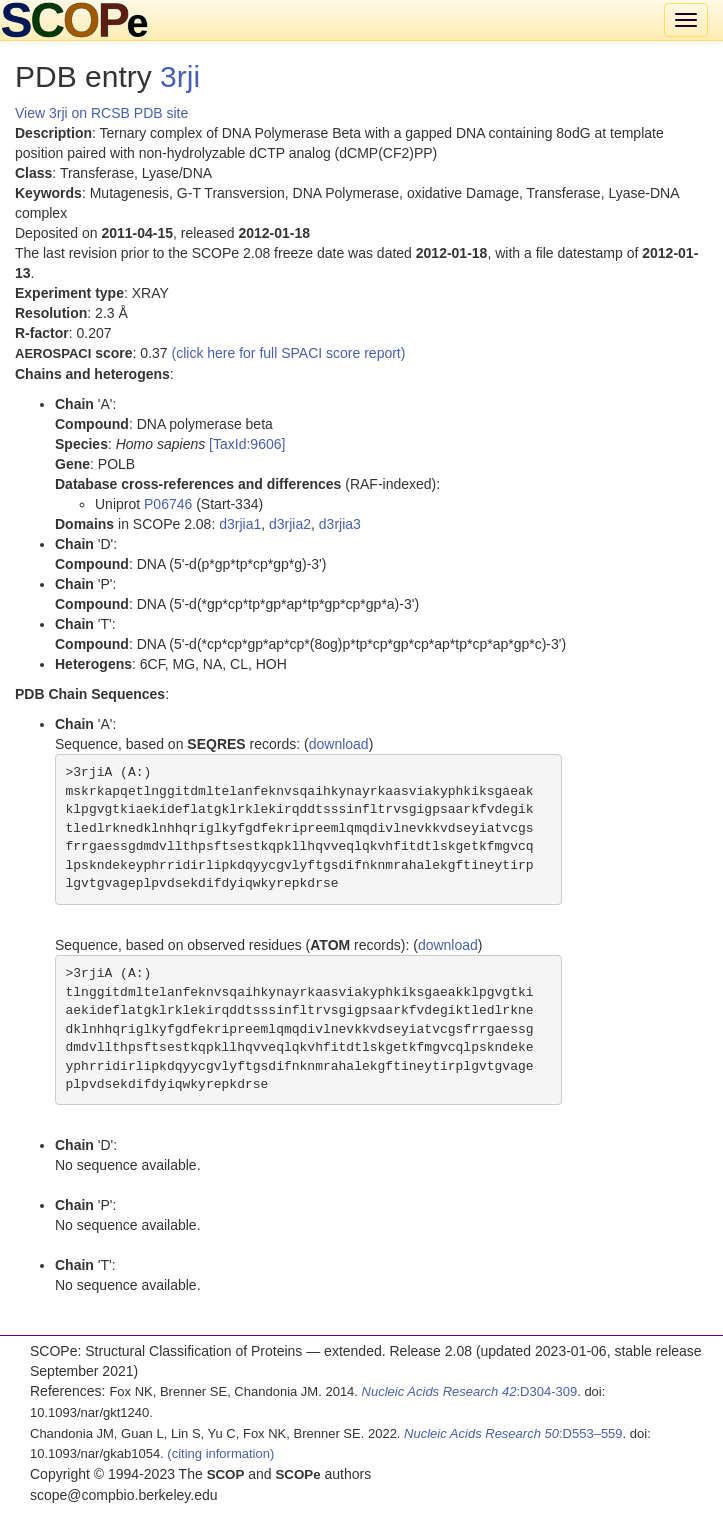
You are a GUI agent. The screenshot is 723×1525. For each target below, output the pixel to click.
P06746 (168, 504)
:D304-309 (470, 1391)
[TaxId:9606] (247, 444)
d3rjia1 (240, 524)
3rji (180, 76)
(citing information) (220, 1453)
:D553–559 (513, 1433)
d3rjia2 (290, 524)
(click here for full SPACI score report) (289, 353)
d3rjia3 (340, 524)
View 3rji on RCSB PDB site (101, 113)
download (339, 744)
